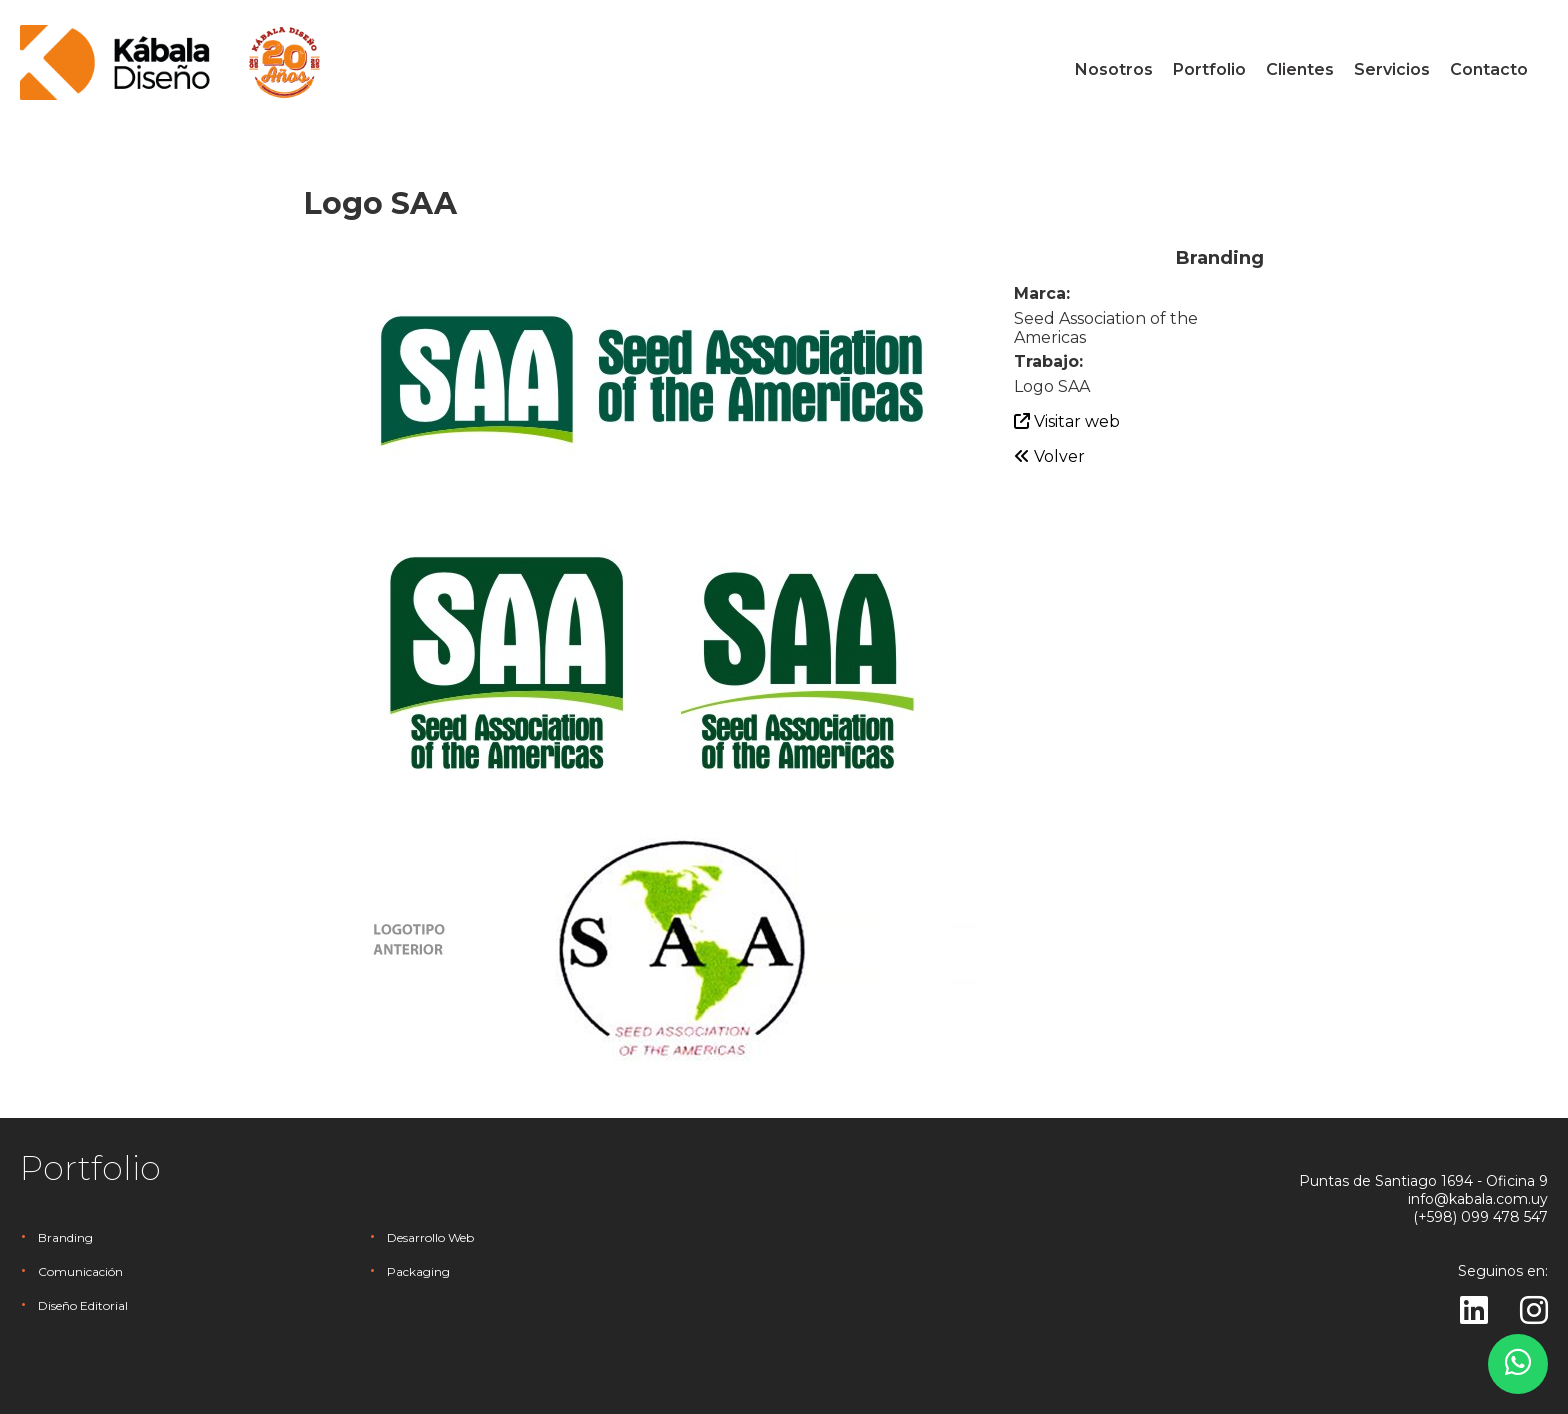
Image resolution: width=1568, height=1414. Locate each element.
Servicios (1392, 69)
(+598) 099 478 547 (1480, 1217)
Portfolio (1209, 69)
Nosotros (1114, 69)
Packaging (418, 1271)
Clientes (1300, 69)
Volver (1049, 456)
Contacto (1489, 69)
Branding (65, 1237)
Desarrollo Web (430, 1237)
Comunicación (80, 1271)
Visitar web (1067, 421)
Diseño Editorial (83, 1305)
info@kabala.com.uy (1478, 1199)
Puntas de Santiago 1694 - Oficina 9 (1423, 1181)
